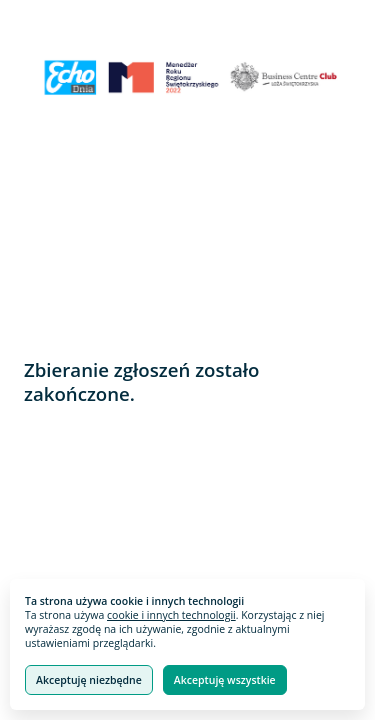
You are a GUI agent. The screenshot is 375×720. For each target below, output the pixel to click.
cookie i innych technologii (171, 615)
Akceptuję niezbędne (89, 680)
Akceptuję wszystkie (225, 680)
